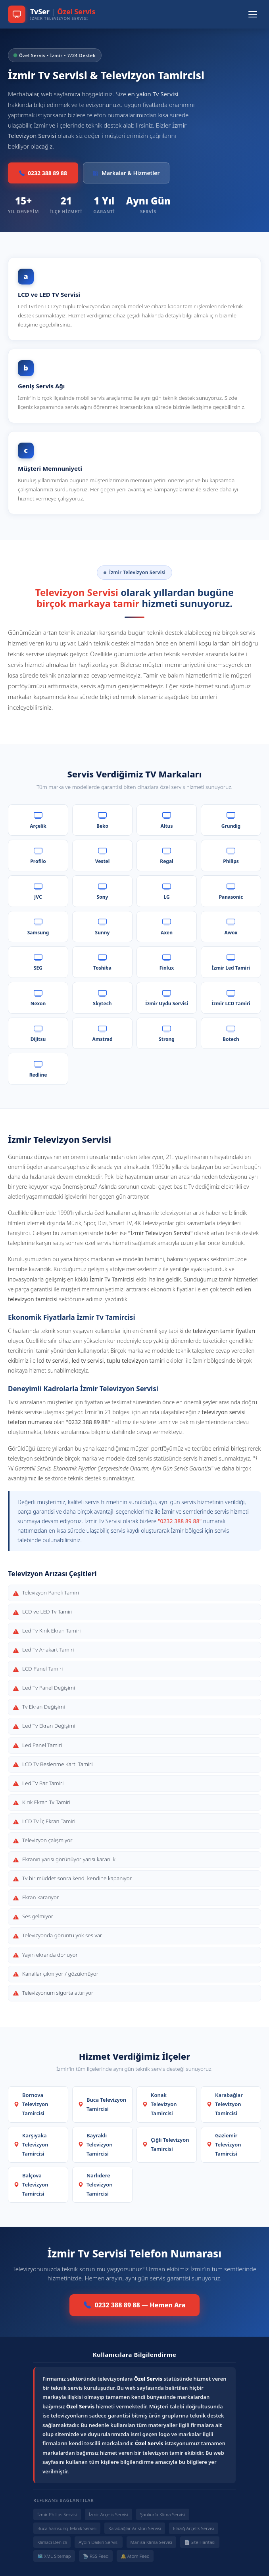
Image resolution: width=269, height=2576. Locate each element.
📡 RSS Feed (96, 2556)
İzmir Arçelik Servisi (109, 2514)
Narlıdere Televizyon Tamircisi (95, 2184)
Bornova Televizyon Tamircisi (31, 2104)
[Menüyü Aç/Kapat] (252, 14)
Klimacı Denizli (52, 2542)
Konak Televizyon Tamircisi (159, 2104)
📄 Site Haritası (199, 2542)
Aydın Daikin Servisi (98, 2542)
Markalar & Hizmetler (126, 173)
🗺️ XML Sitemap (54, 2556)
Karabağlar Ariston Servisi (134, 2528)
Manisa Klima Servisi (151, 2542)
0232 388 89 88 (43, 173)
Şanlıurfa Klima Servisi (162, 2514)
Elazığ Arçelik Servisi (193, 2528)
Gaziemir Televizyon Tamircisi (224, 2144)
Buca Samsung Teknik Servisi (66, 2528)
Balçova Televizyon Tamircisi (31, 2184)
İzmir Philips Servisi (57, 2514)
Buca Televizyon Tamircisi (102, 2104)
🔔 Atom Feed (135, 2556)
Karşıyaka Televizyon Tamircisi (31, 2144)
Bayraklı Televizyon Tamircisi (95, 2144)
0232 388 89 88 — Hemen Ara (135, 2305)
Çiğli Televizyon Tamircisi (165, 2144)
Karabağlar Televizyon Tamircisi (225, 2104)
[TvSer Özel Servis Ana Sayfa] (51, 14)
